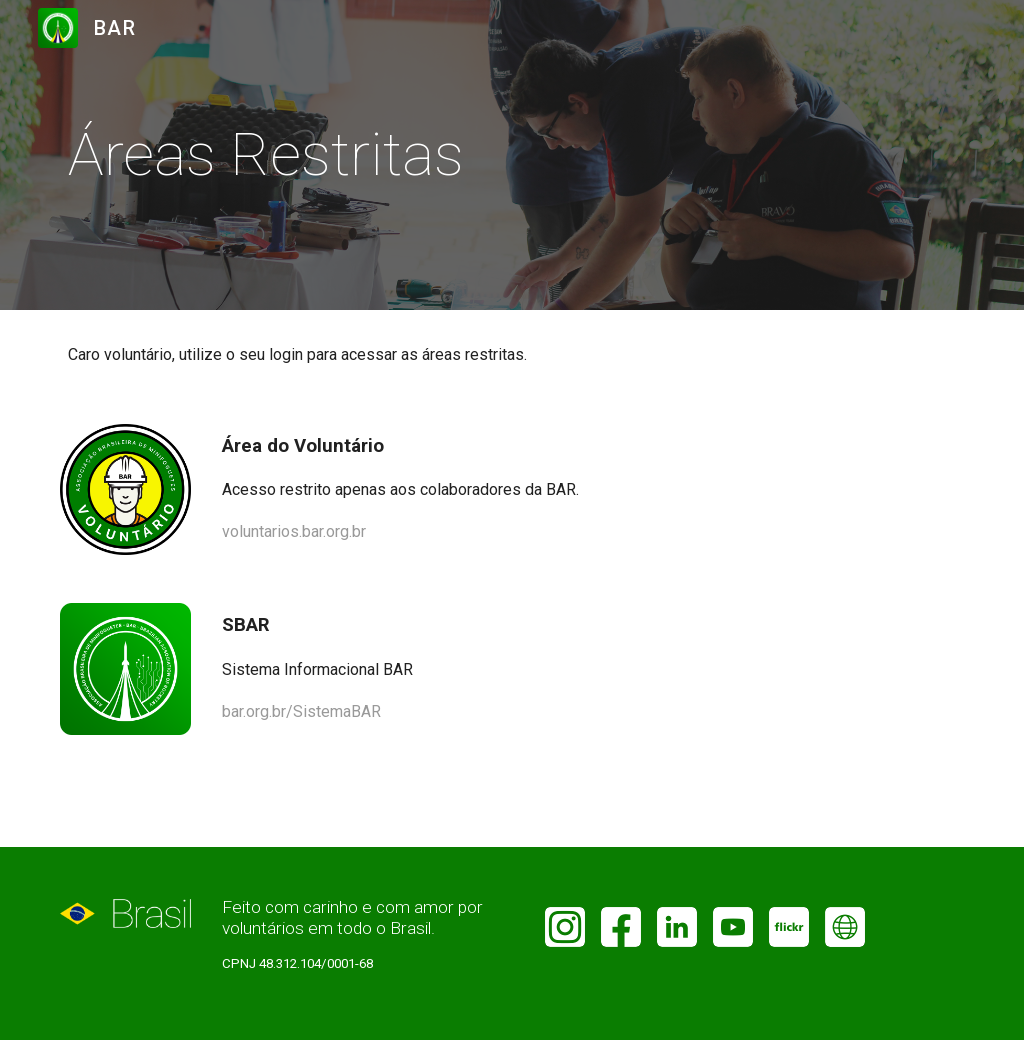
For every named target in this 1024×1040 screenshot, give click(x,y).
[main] (280, 155)
